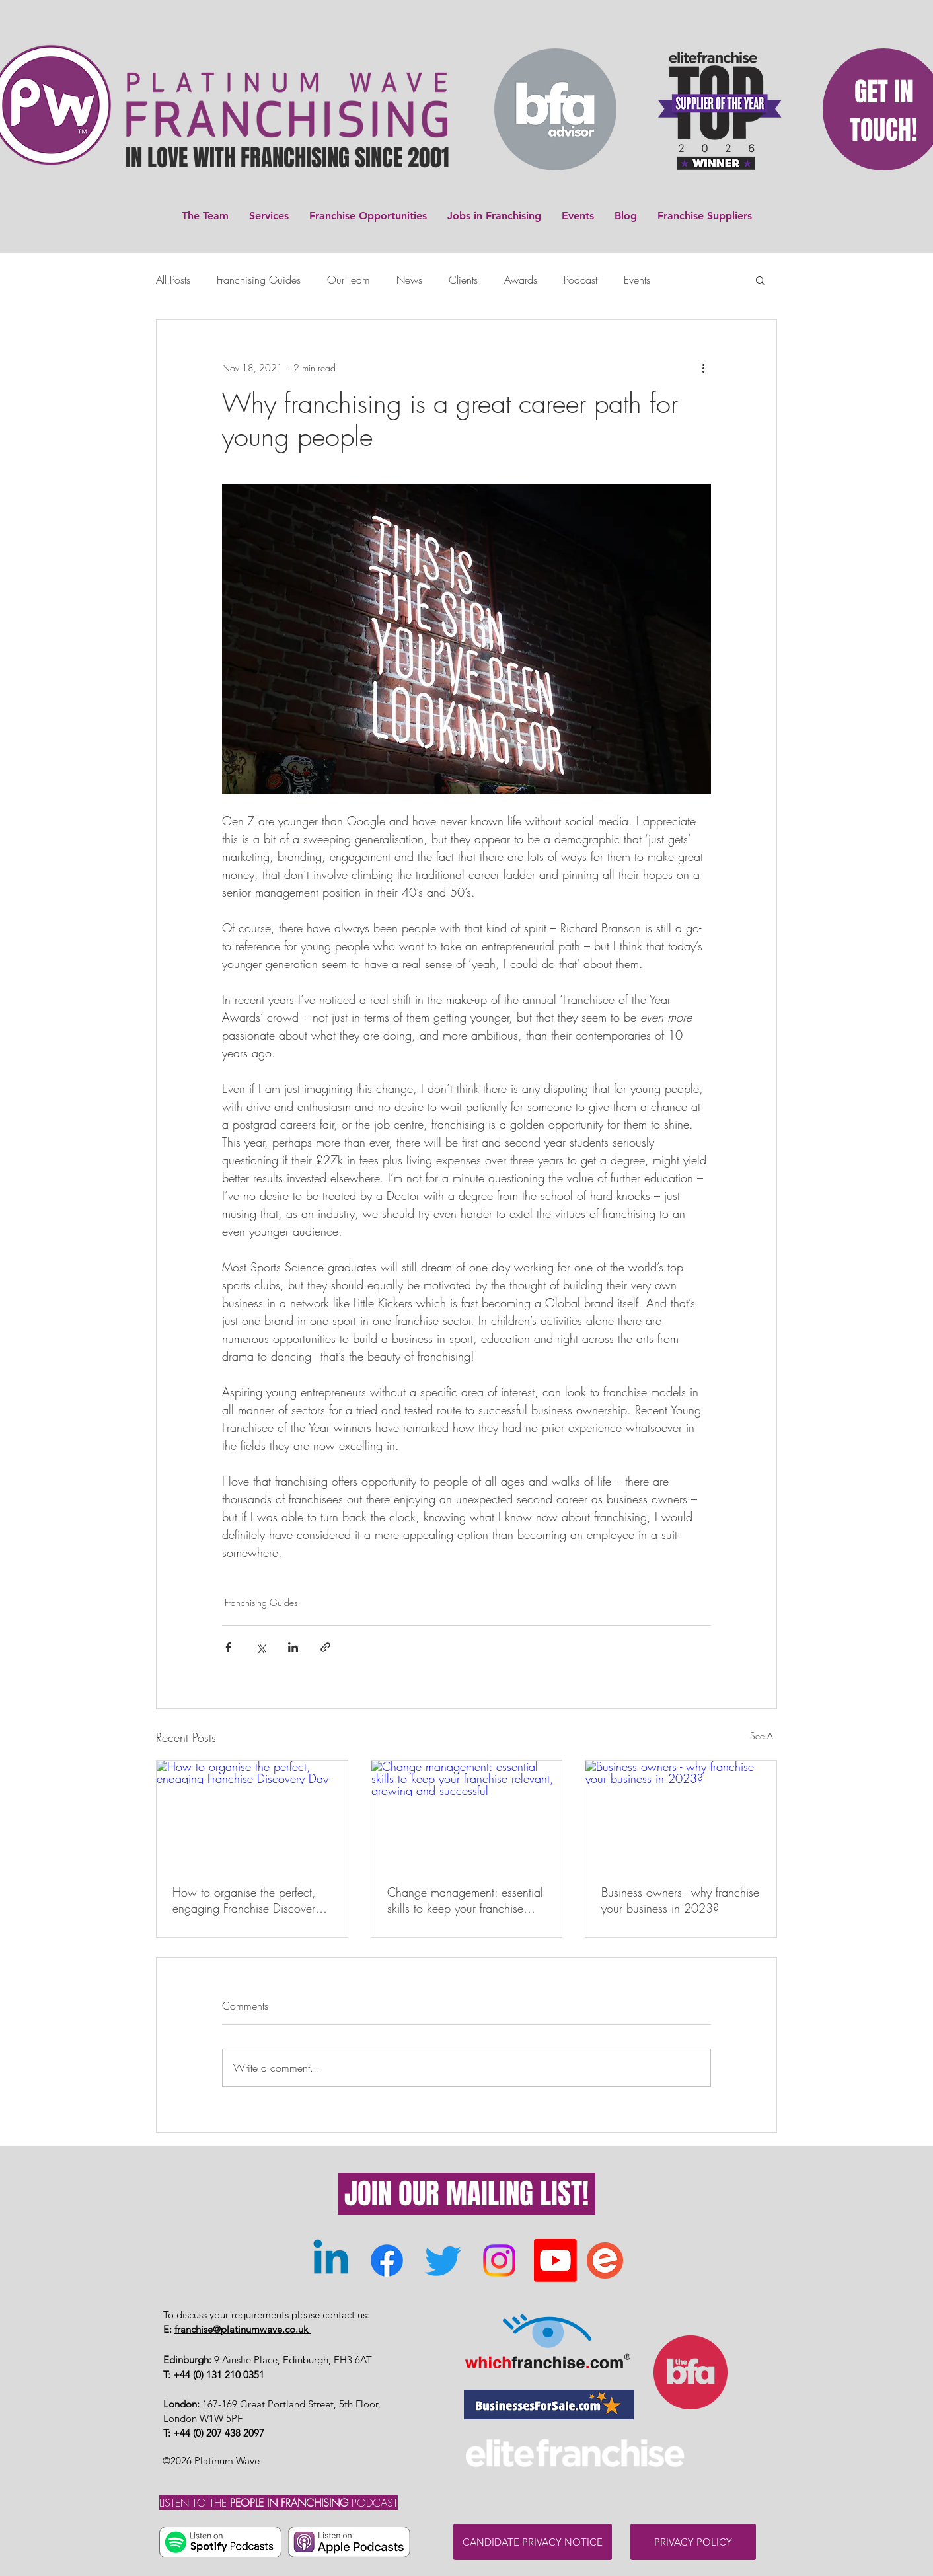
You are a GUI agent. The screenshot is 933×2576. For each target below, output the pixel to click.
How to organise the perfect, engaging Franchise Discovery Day (246, 1900)
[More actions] (703, 367)
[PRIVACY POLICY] (693, 2542)
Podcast (580, 279)
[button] (760, 279)
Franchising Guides (259, 279)
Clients (463, 279)
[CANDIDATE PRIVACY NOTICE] (532, 2542)
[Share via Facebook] (228, 1647)
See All (763, 1735)
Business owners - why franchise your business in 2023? (680, 1900)
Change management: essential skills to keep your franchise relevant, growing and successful (465, 1900)
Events (637, 279)
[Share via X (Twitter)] (260, 1647)
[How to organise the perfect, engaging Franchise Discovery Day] (252, 1814)
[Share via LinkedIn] (293, 1647)
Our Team (348, 279)
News (409, 279)
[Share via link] (325, 1647)
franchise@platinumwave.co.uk (242, 2329)
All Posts (173, 279)
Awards (520, 279)
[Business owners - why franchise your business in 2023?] (680, 1814)
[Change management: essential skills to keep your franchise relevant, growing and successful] (466, 1814)
